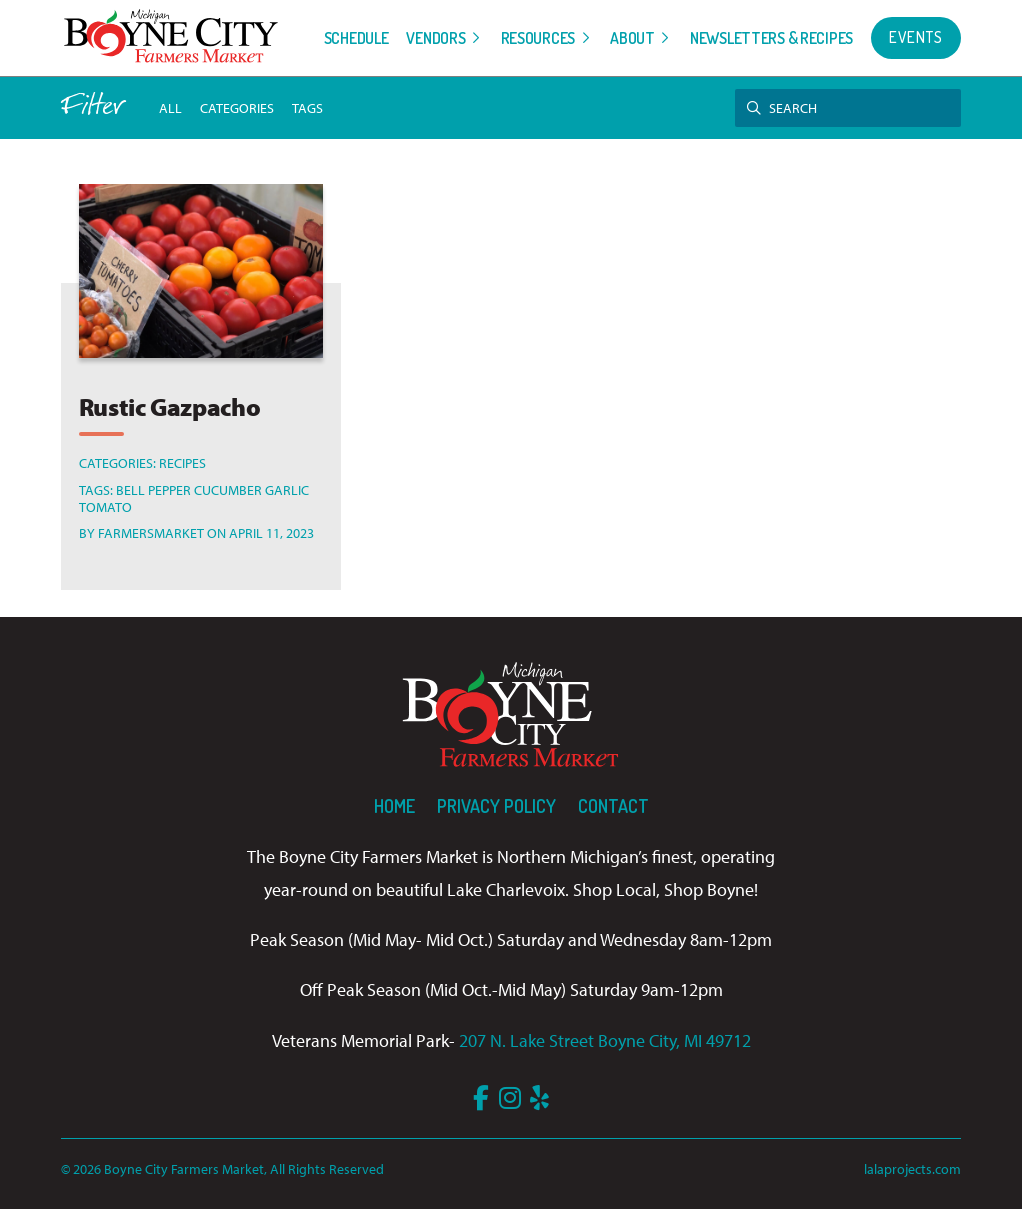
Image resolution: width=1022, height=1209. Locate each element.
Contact (613, 806)
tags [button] (307, 107)
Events (916, 37)
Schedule (356, 38)
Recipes (182, 462)
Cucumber (228, 489)
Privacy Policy (496, 806)
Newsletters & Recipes (771, 38)
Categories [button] (237, 107)
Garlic (287, 489)
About (632, 38)
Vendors (435, 38)
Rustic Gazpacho (170, 406)
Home (394, 806)
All (170, 107)
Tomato (105, 506)
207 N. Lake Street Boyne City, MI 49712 (605, 1040)
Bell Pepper (153, 489)
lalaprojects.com (912, 1168)
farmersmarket (151, 532)
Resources (538, 38)
